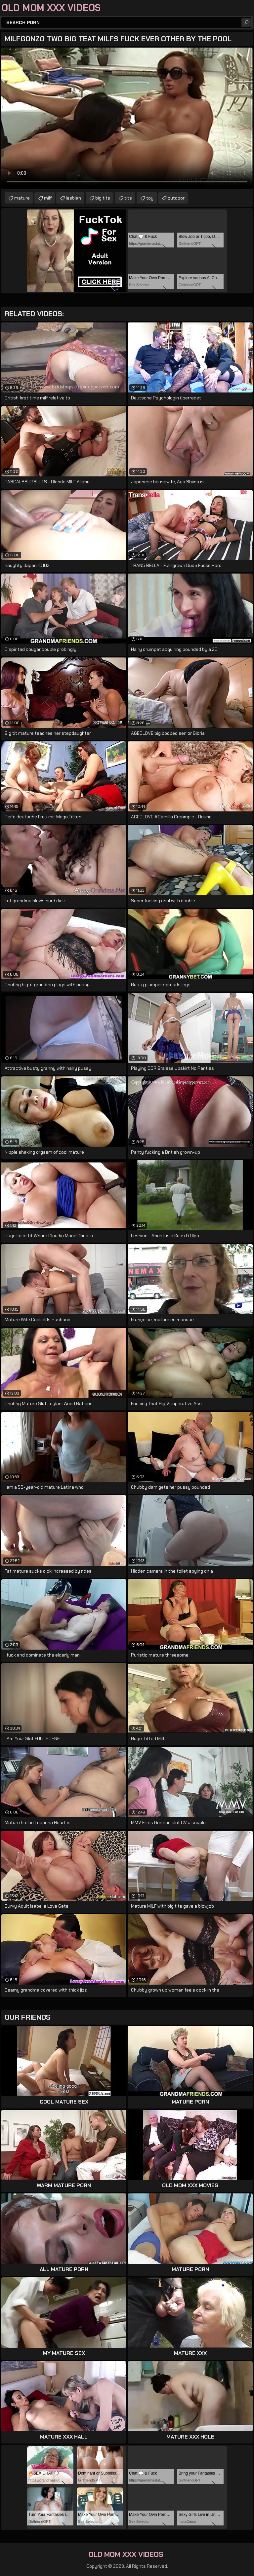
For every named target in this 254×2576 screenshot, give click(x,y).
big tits (102, 198)
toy (149, 198)
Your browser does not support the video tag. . (127, 118)
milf (48, 198)
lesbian (73, 198)
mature (22, 198)
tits (128, 198)
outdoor (176, 198)
